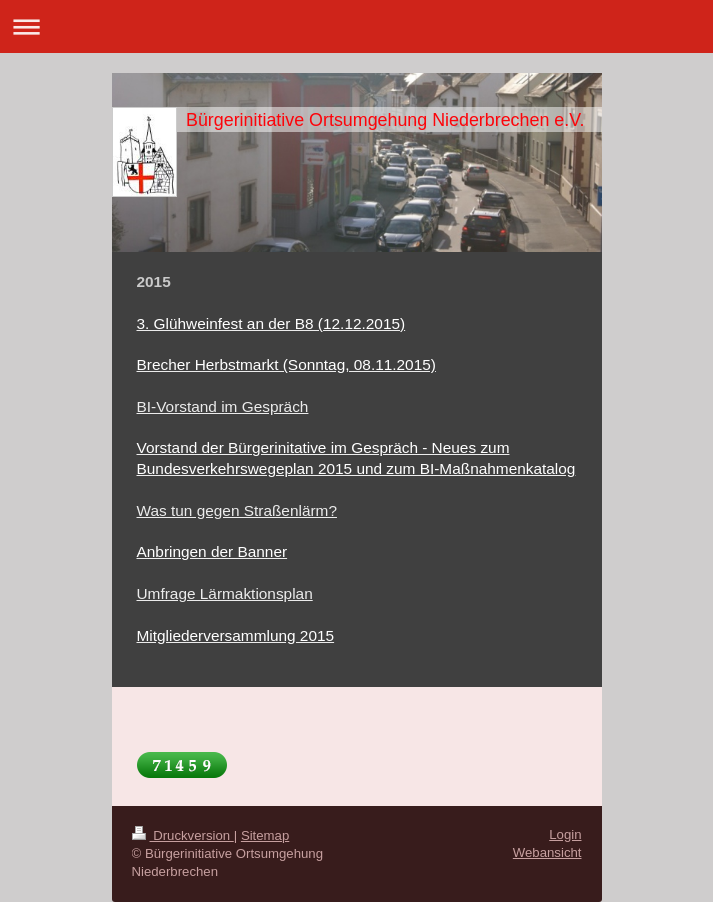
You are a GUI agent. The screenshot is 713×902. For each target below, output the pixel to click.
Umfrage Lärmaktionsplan (225, 593)
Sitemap (265, 835)
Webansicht (547, 852)
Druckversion (183, 835)
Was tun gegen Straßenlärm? (237, 510)
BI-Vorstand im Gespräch (223, 406)
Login (565, 834)
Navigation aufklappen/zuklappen (356, 26)
